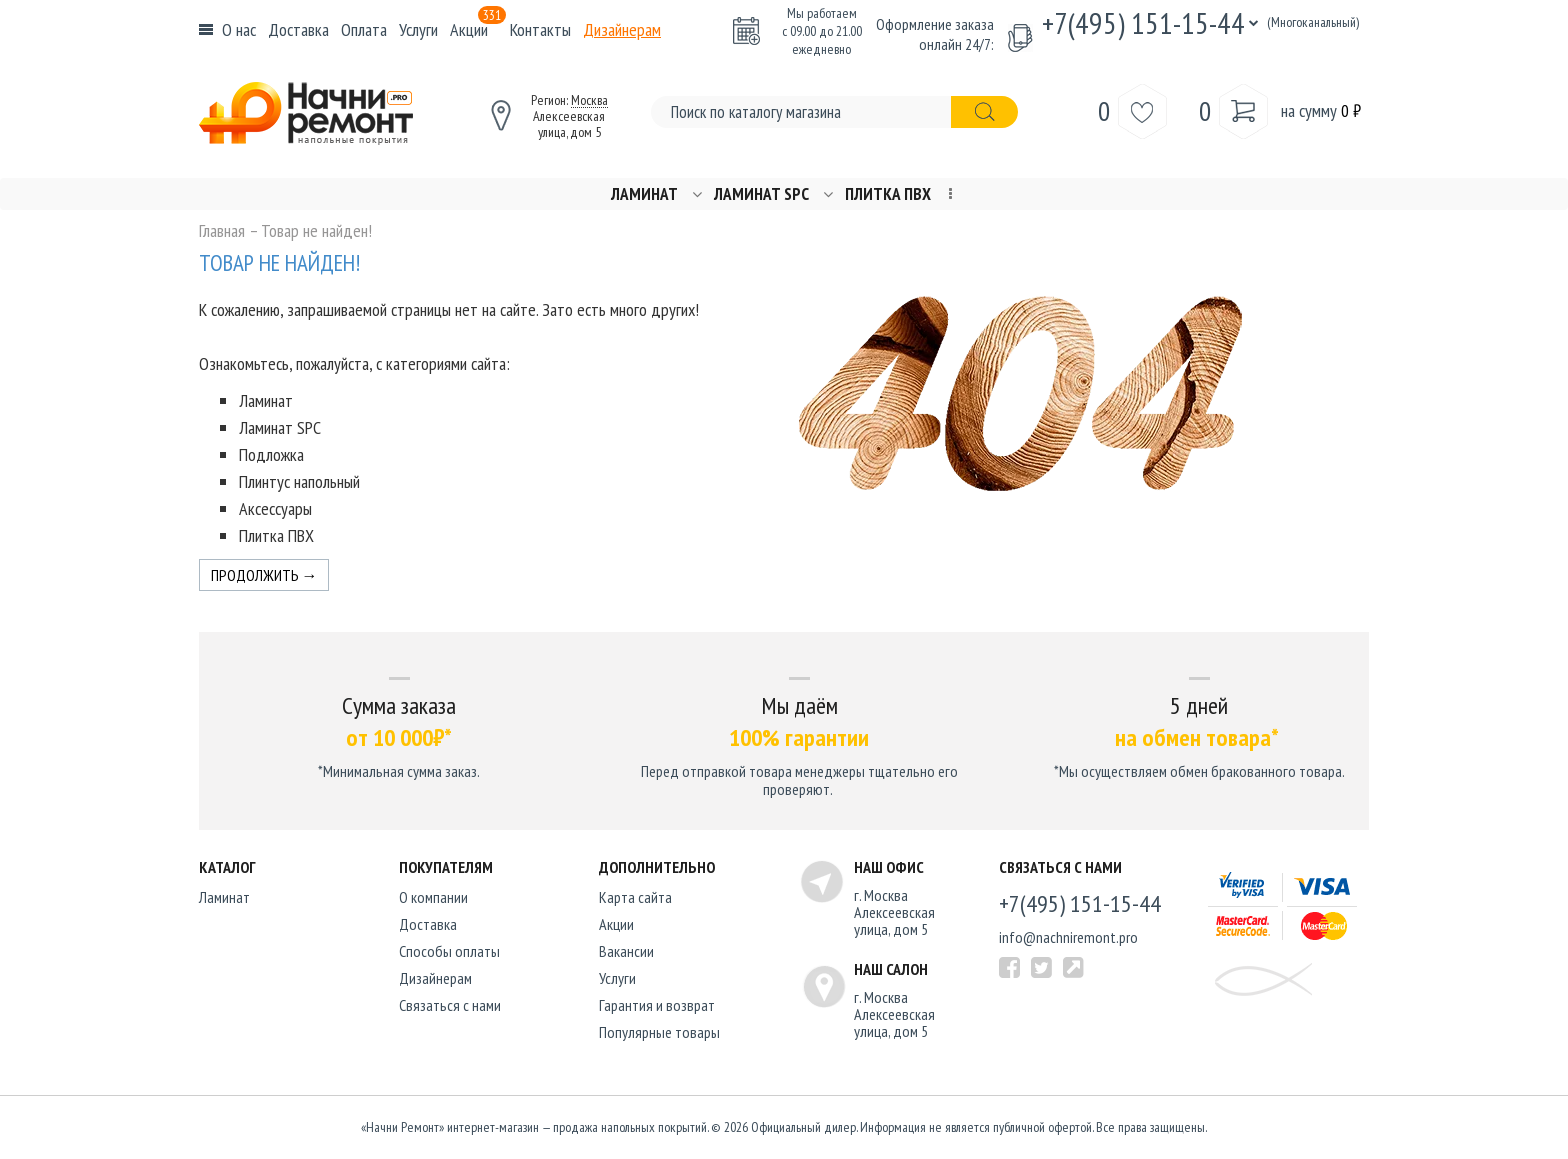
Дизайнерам (622, 29)
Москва (589, 100)
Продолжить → (264, 575)
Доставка (298, 29)
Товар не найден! (316, 231)
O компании (433, 897)
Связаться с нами (450, 1005)
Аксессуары (275, 508)
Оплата (364, 29)
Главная (222, 231)
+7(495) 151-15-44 (1143, 22)
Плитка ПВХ (888, 194)
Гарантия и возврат (657, 1005)
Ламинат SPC (761, 194)
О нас (239, 29)
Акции (478, 29)
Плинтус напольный (299, 481)
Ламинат (644, 194)
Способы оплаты (449, 951)
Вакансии (626, 951)
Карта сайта (635, 897)
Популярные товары (659, 1032)
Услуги (418, 29)
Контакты (540, 29)
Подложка (271, 454)
